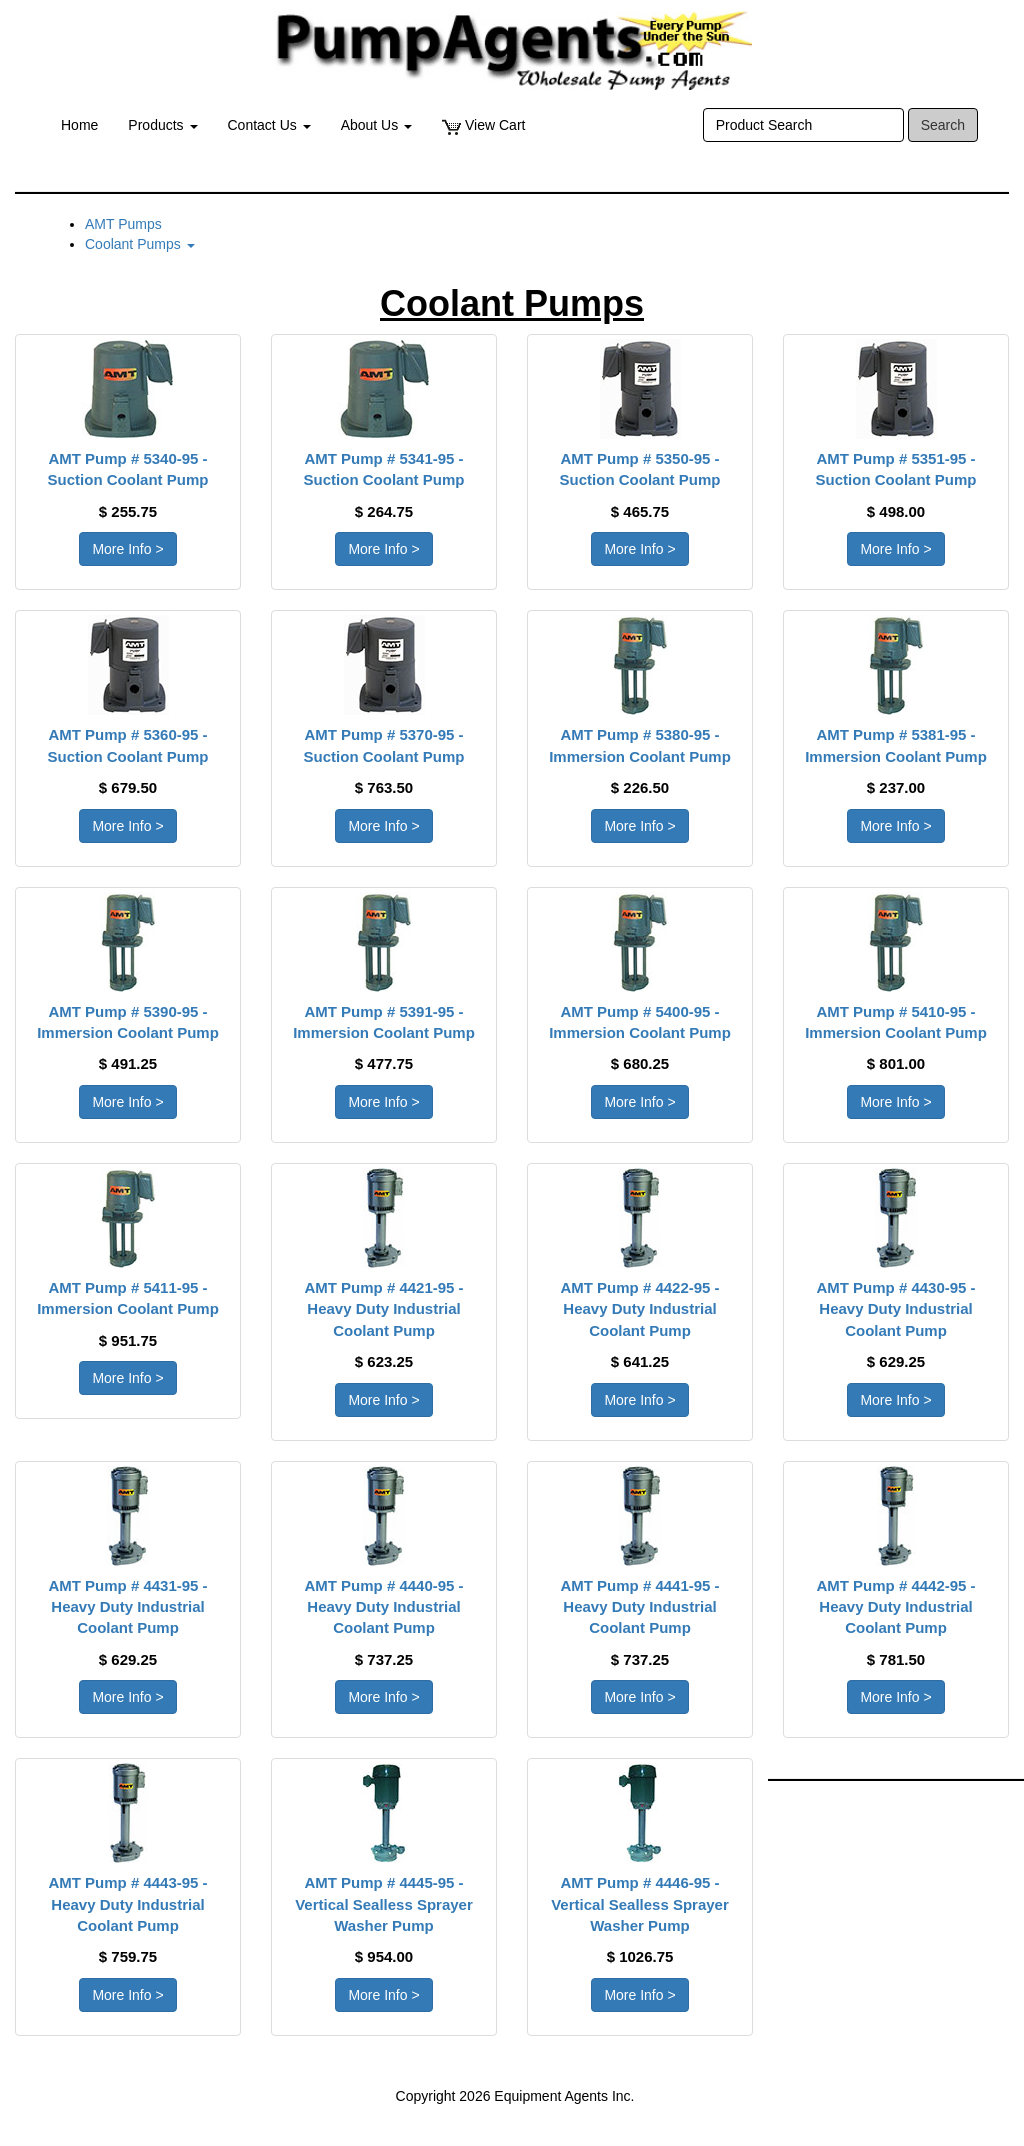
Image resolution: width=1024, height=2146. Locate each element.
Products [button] (162, 125)
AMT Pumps (123, 224)
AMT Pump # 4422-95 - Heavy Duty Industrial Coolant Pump (639, 1309)
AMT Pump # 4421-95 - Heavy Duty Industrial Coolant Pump (383, 1309)
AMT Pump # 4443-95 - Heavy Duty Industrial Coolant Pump (127, 1904)
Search (943, 125)
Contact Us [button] (269, 125)
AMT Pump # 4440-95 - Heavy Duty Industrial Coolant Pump (383, 1607)
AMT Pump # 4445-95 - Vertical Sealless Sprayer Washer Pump (384, 1904)
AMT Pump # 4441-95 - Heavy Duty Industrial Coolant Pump (639, 1607)
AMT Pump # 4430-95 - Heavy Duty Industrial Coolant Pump (895, 1309)
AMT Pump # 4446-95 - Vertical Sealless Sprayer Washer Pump (640, 1904)
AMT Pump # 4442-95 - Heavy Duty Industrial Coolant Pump (895, 1607)
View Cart (483, 125)
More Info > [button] (127, 549)
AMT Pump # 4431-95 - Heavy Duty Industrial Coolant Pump (127, 1607)
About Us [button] (376, 125)
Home (79, 125)
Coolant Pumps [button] (140, 244)
